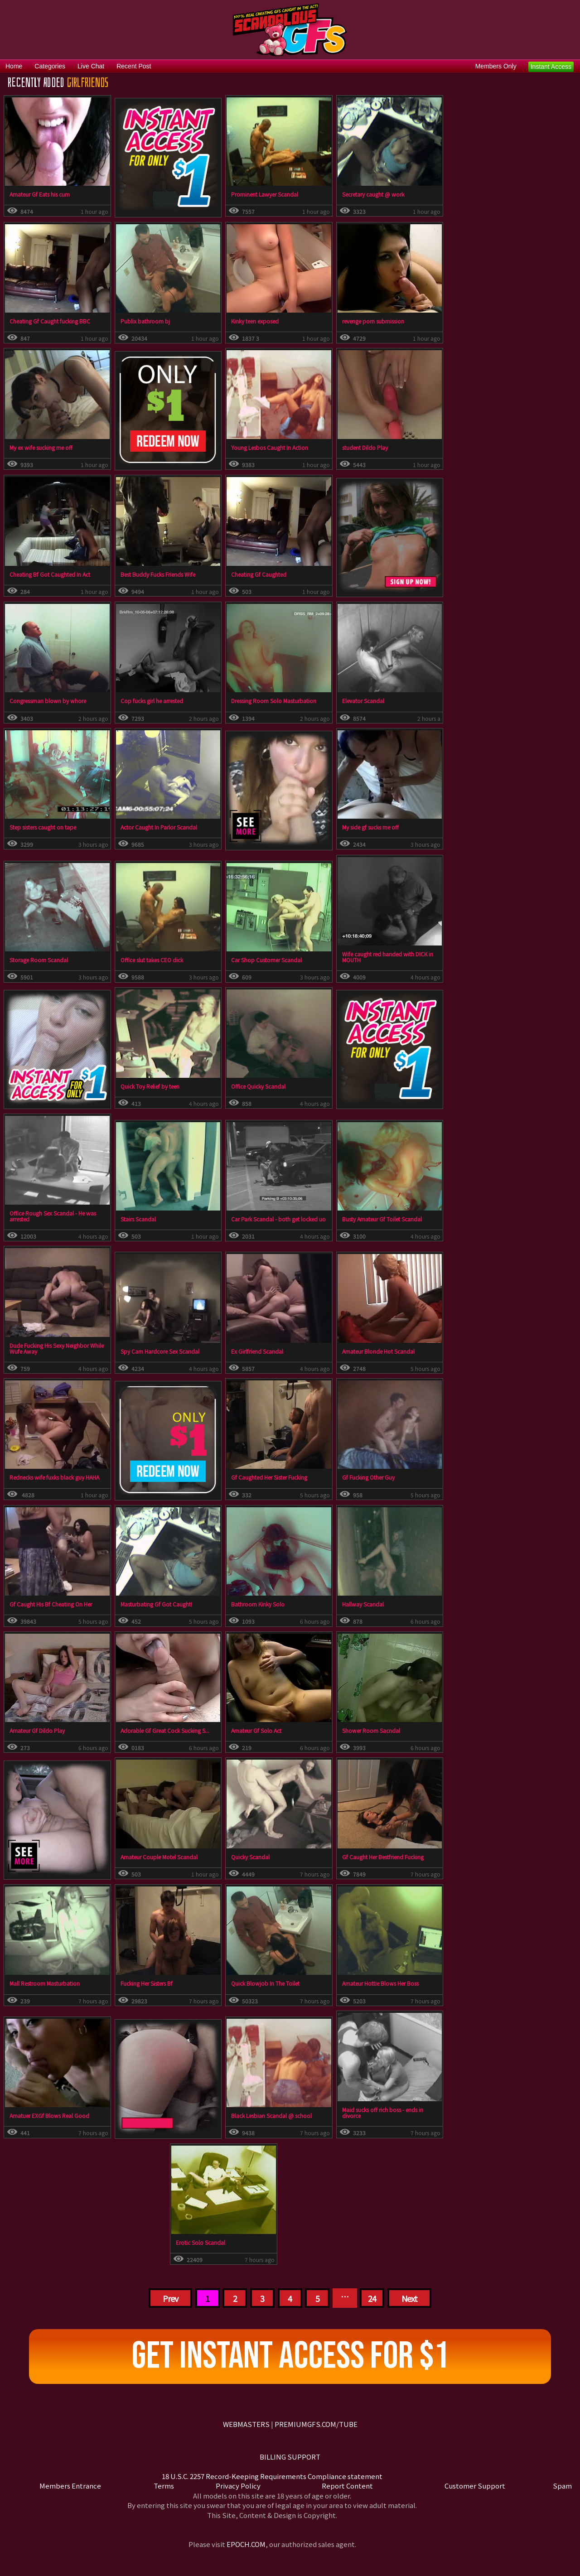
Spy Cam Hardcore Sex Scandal (160, 1351)
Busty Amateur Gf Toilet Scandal (382, 1219)
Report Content (347, 2485)
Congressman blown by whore (48, 700)
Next (409, 2298)
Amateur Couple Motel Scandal (159, 1857)
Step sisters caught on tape (43, 827)
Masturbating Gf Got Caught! (156, 1604)
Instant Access (551, 66)
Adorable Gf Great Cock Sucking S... (165, 1730)
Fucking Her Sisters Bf (147, 1983)
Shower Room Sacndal (371, 1730)
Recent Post (133, 66)
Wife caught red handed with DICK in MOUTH (387, 957)
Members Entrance (70, 2485)
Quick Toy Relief (140, 1086)
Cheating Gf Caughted (258, 574)
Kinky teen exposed (255, 321)
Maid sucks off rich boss (371, 2109)
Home (13, 66)
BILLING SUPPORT (290, 2456)
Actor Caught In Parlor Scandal (159, 827)
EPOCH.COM (246, 2544)
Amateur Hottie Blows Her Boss (380, 1983)
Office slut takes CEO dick (152, 960)
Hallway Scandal (363, 1604)
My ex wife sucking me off (41, 447)
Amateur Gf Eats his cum (40, 194)
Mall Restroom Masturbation (45, 1983)
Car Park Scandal (252, 1219)
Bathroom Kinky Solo (258, 1604)
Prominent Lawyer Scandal (264, 194)
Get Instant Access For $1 (290, 2356)
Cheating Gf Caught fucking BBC (50, 321)
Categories (49, 66)
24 (372, 2298)
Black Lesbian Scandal (259, 2115)
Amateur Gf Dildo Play (37, 1730)
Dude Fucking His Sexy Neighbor (49, 1345)
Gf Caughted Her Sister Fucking (269, 1477)
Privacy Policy (238, 2485)
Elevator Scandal (363, 700)
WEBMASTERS (246, 2424)
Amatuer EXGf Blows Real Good (49, 2115)
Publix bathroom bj (145, 321)
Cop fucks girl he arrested (152, 700)
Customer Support (475, 2485)
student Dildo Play (365, 447)
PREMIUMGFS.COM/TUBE (316, 2424)
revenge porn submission (373, 321)
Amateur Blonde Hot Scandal (378, 1351)
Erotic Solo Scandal (200, 2242)
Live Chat (90, 66)
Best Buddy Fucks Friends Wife (158, 574)
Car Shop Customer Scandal (266, 960)
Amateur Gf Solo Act (256, 1730)
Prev (170, 2298)
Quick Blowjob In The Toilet (265, 1983)
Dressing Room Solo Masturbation (273, 700)
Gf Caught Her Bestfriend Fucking (383, 1857)
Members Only (496, 66)
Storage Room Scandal (39, 960)
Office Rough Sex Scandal (42, 1213)
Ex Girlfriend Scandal (257, 1351)
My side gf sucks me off (370, 827)
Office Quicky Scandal (258, 1086)
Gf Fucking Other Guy (368, 1477)
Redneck (20, 1477)
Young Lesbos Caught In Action (269, 447)
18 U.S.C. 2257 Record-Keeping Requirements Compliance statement (272, 2476)
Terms (164, 2485)
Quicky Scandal (250, 1857)
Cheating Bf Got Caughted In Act (50, 574)
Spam (562, 2485)
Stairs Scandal (138, 1219)
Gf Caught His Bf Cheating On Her (51, 1604)
